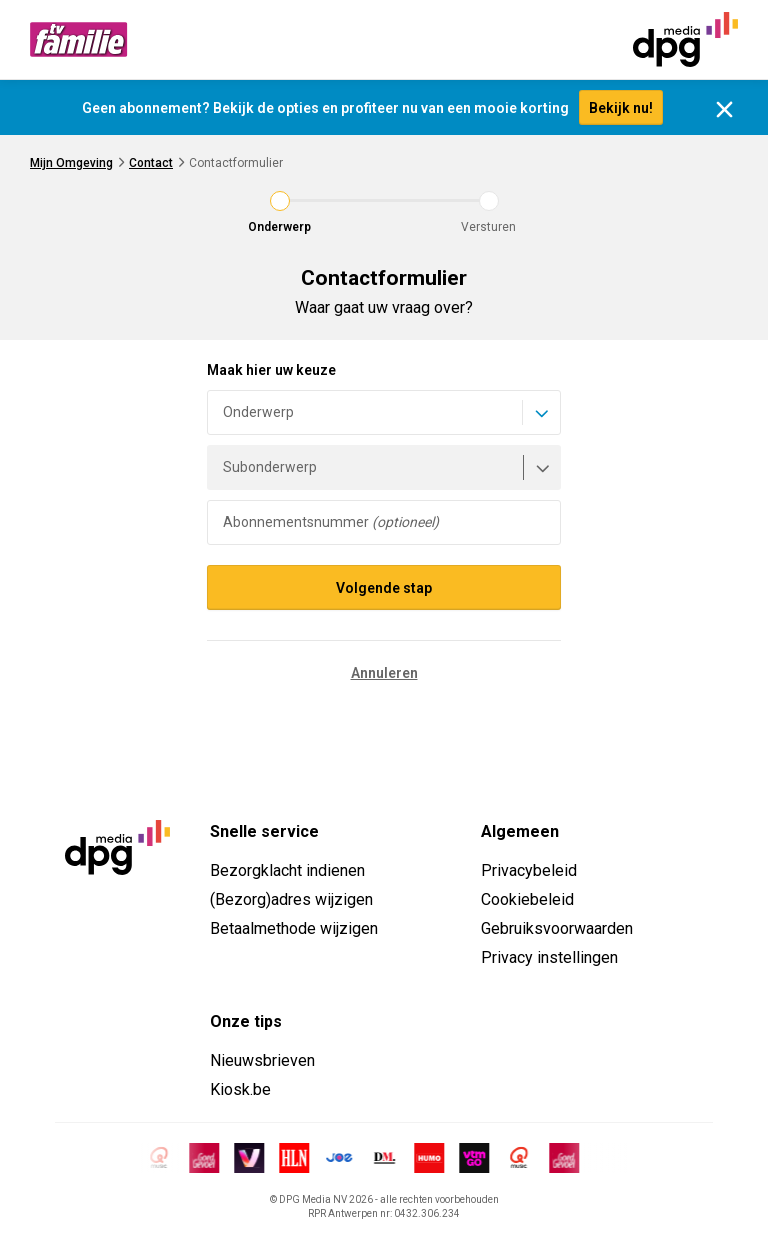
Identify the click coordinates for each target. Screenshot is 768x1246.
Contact (151, 163)
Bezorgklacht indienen (287, 870)
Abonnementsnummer (331, 522)
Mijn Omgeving (71, 163)
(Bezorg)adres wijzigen (291, 899)
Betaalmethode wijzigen (294, 928)
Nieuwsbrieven (262, 1060)
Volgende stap (384, 588)
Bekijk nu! (621, 108)
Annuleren (384, 673)
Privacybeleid (529, 870)
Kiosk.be (240, 1089)
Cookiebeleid (527, 899)
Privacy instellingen (549, 957)
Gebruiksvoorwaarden (557, 928)
